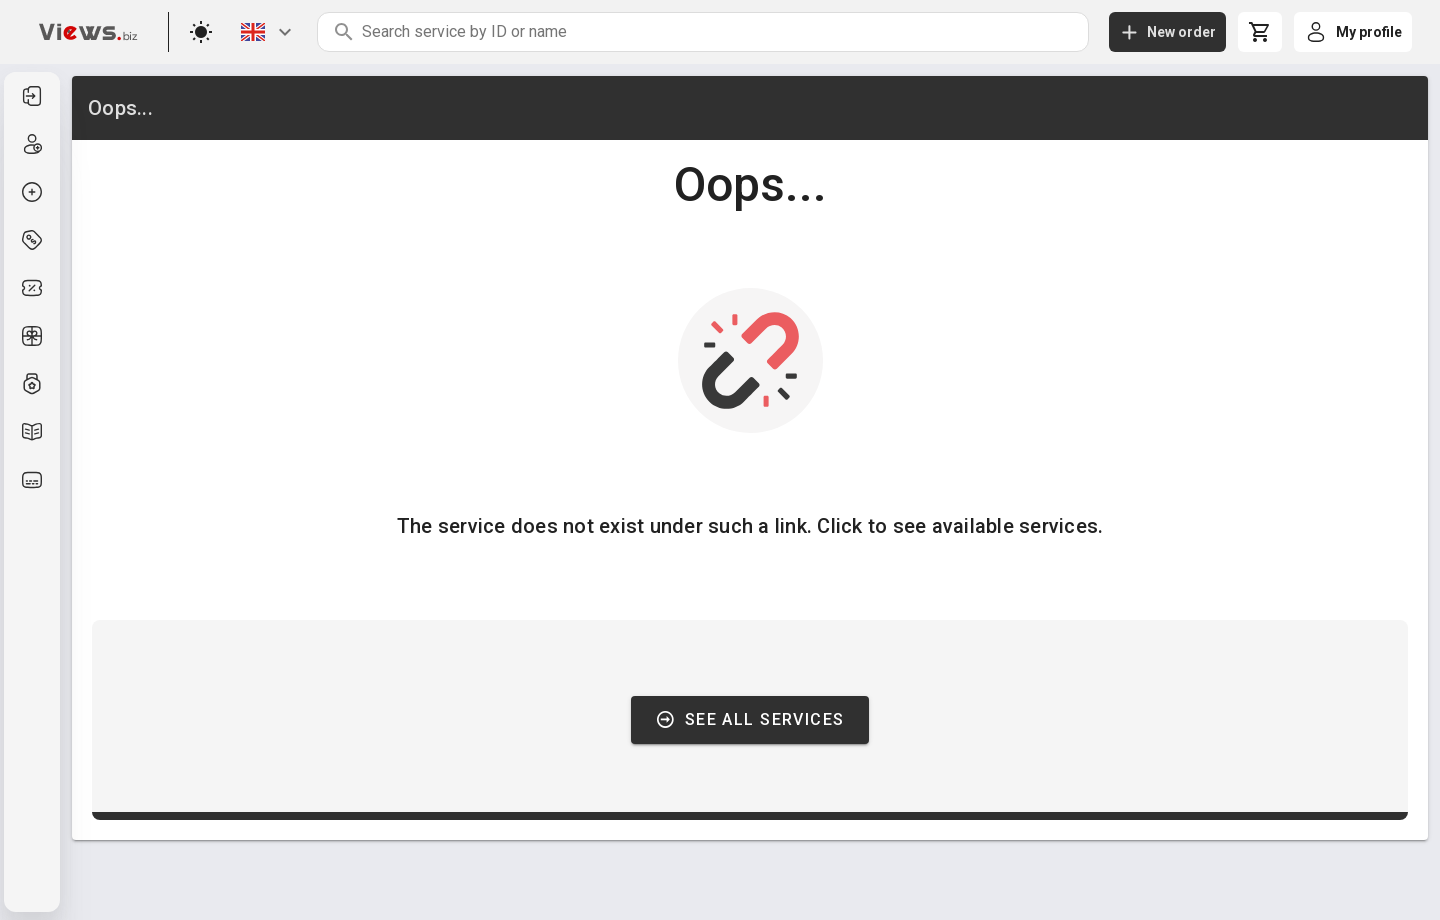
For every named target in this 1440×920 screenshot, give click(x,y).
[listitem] (32, 96)
